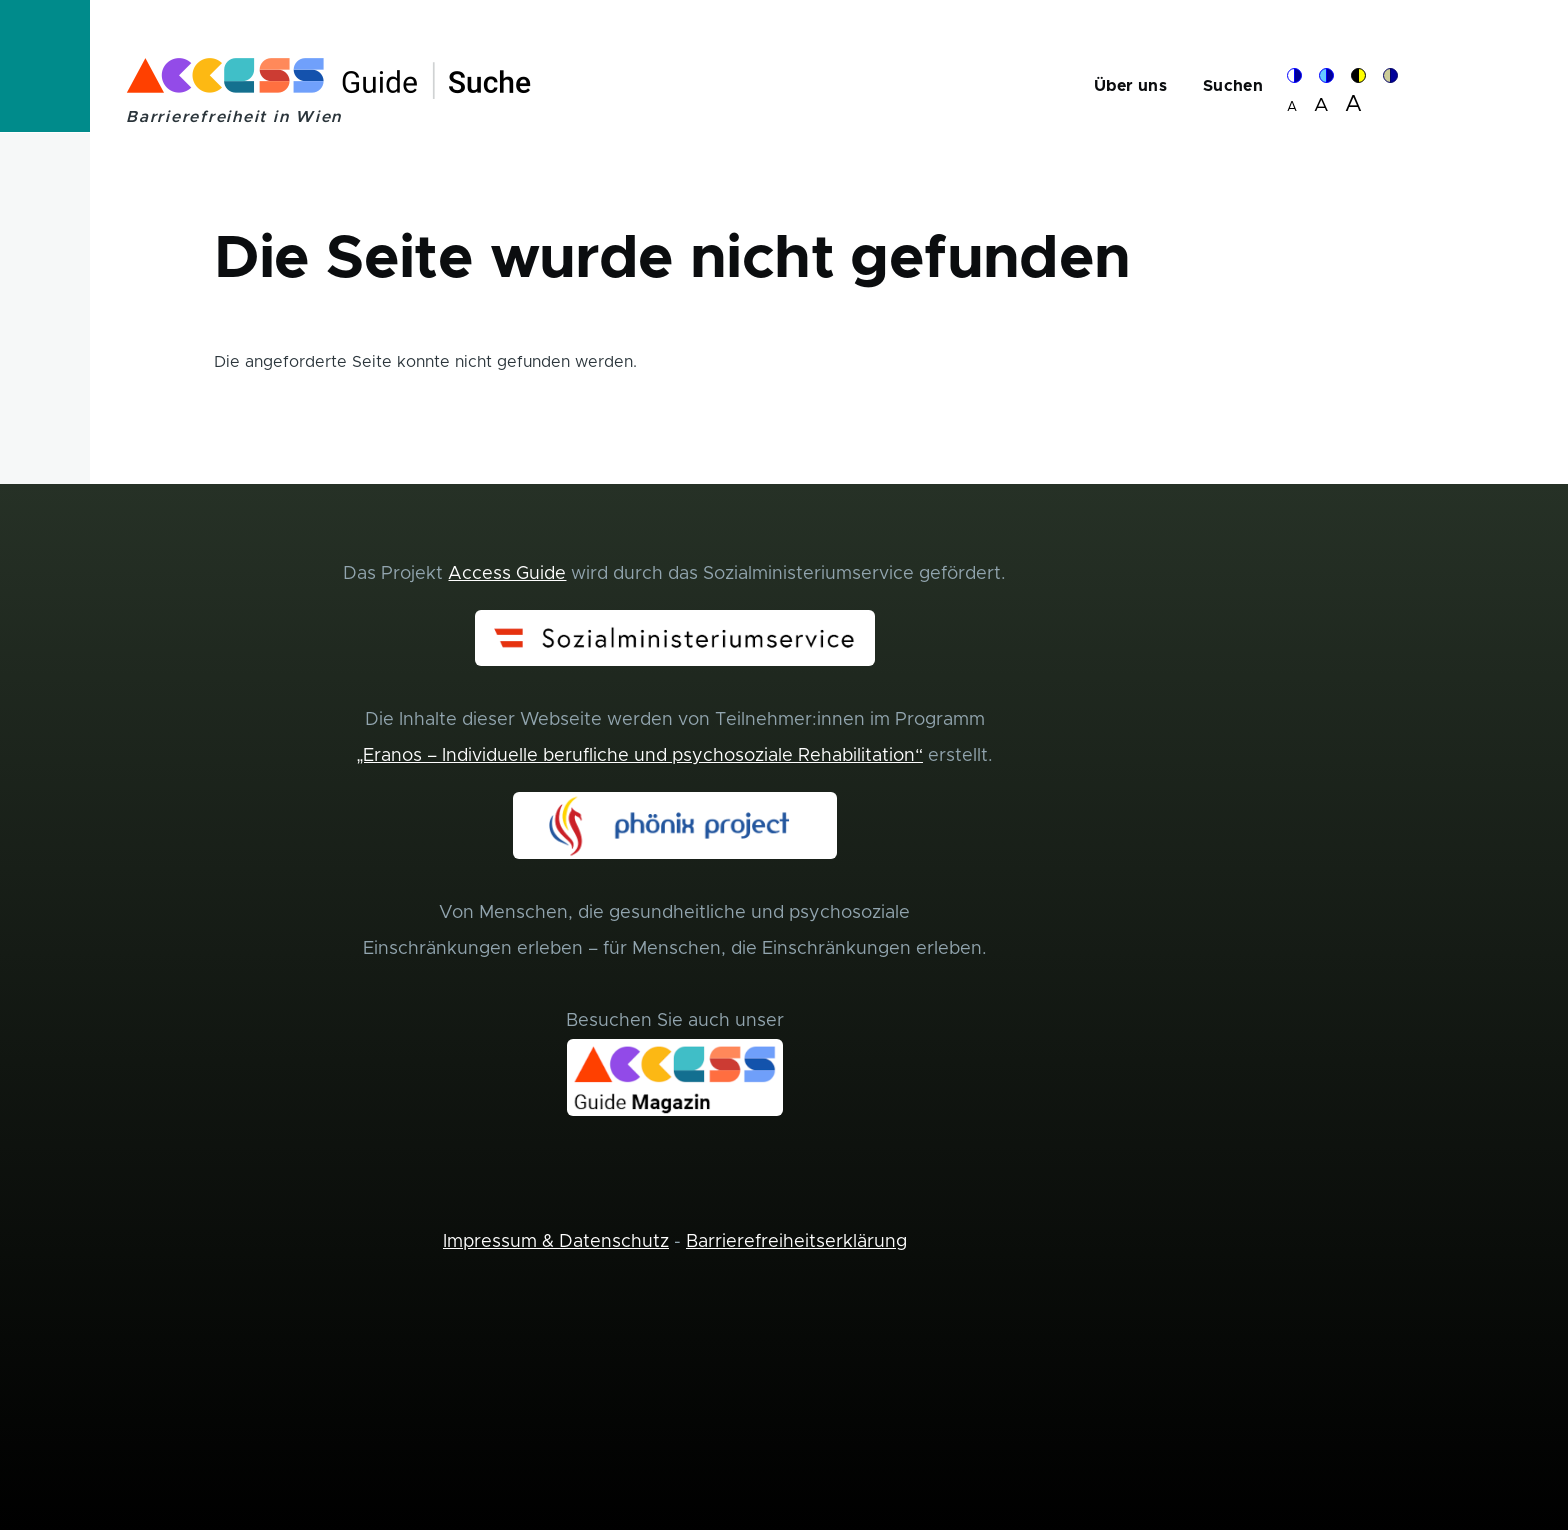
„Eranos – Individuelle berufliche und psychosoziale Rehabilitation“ (640, 756)
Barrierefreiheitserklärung (796, 1242)
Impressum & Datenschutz (556, 1242)
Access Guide (507, 574)
